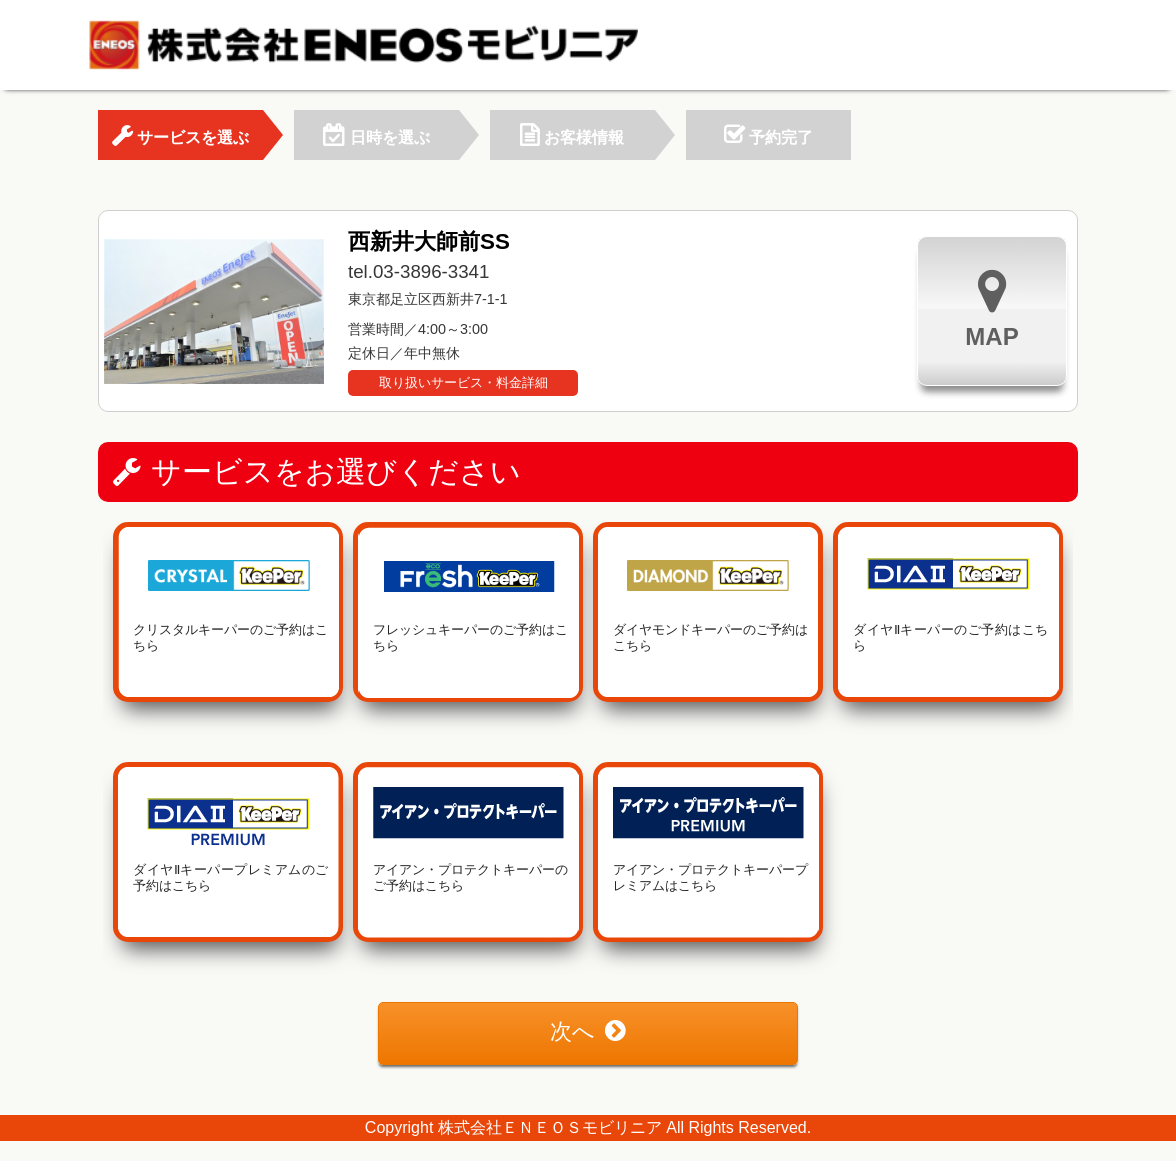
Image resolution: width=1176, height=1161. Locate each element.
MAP (991, 308)
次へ (588, 1031)
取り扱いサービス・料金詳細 (463, 382)
